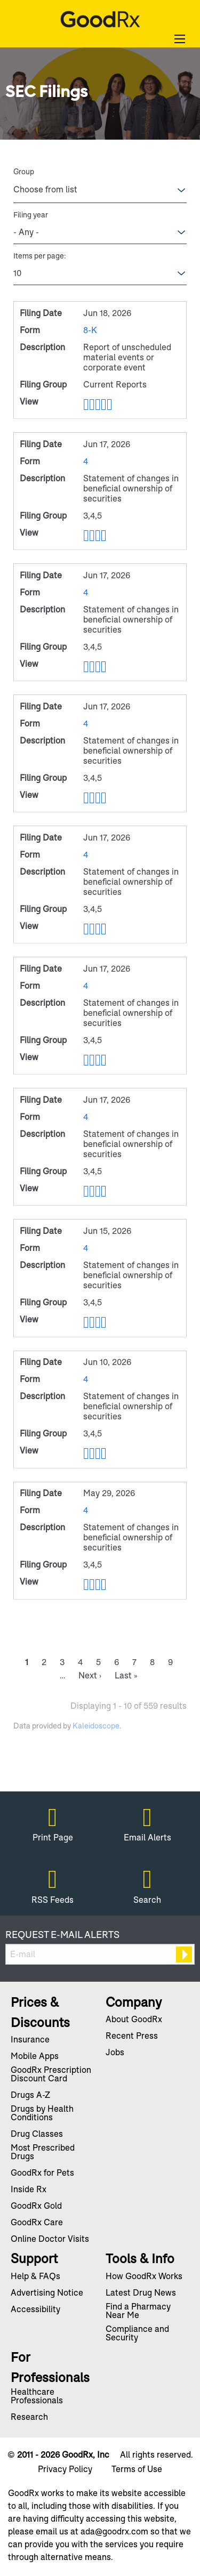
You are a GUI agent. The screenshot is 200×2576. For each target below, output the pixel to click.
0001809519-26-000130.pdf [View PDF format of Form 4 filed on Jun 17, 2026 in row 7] (92, 1060)
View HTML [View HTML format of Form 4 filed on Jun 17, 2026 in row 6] (86, 929)
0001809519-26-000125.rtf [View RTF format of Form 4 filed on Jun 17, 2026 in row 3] (98, 536)
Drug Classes (37, 2134)
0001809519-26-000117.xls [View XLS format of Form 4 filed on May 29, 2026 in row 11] (104, 1585)
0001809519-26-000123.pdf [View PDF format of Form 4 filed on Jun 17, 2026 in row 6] (92, 929)
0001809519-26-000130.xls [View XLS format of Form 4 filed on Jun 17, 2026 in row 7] (104, 1060)
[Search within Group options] (52, 190)
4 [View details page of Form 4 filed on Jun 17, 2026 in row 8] (85, 1117)
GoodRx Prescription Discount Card (51, 2075)
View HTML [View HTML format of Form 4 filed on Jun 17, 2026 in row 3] (86, 536)
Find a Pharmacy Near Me (138, 2312)
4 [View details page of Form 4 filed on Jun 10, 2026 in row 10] (85, 1379)
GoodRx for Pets (42, 2173)
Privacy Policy (65, 2469)
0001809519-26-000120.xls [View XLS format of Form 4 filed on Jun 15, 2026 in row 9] (104, 1322)
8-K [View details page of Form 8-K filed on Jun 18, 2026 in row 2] (90, 330)
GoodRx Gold (36, 2206)
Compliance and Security (137, 2334)
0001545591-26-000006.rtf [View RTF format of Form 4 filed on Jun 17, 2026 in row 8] (98, 1191)
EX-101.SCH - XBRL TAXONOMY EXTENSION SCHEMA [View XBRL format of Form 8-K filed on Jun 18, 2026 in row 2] (110, 405)
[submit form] (184, 1955)
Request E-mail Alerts (62, 1934)
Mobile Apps (35, 2057)
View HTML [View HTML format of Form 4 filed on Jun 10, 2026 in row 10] (86, 1453)
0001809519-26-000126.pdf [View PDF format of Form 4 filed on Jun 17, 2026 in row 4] (92, 667)
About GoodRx (134, 2020)
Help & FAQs (35, 2277)
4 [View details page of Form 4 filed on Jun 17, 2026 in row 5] (85, 723)
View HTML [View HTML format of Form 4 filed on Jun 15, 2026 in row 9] (86, 1322)
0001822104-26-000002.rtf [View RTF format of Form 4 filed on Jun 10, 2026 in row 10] (98, 1453)
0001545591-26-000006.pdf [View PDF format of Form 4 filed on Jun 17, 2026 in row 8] (92, 1191)
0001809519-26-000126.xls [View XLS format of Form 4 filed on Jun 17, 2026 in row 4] (104, 667)
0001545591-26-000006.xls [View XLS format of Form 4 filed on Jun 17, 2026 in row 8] (104, 1191)
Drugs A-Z (30, 2096)
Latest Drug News (141, 2293)
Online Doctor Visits (50, 2239)
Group (23, 171)
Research (29, 2417)
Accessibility (35, 2310)
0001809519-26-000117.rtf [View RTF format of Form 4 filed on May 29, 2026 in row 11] (98, 1585)
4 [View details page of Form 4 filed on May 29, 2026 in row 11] (85, 1510)
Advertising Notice (47, 2293)
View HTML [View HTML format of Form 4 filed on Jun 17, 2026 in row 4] (86, 667)
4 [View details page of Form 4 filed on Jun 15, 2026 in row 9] (85, 1248)
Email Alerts (147, 1837)
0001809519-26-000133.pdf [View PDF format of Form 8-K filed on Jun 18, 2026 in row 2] (92, 405)
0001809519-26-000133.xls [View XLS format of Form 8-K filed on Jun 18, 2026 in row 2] (104, 405)
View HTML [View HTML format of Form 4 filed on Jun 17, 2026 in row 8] (86, 1191)
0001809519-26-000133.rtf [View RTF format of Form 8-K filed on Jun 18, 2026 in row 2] (98, 405)
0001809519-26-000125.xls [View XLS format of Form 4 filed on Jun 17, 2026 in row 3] (104, 536)
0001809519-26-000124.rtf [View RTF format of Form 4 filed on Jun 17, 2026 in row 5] (98, 798)
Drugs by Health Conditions (42, 2114)
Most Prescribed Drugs (43, 2153)
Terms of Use (136, 2469)
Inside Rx (28, 2190)
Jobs (115, 2053)
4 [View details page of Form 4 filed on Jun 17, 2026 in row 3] (85, 461)
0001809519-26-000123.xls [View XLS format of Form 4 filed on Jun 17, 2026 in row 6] (104, 929)
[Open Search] (179, 39)
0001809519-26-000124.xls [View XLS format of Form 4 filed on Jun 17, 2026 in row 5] (104, 798)
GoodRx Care (37, 2223)
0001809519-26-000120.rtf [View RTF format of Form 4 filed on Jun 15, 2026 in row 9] (98, 1322)
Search (147, 1899)
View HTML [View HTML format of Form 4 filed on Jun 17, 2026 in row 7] (86, 1060)
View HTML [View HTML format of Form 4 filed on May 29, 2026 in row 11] (86, 1585)
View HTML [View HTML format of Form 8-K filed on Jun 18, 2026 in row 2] (86, 405)
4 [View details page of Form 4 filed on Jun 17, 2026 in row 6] (85, 854)
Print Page (53, 1837)
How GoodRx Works (144, 2277)
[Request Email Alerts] (100, 1954)
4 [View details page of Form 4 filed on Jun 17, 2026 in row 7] (85, 985)
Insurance (30, 2040)
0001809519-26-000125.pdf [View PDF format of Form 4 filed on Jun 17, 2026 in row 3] (92, 536)
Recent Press (132, 2036)
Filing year (30, 215)
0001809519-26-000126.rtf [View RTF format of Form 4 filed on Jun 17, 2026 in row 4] (98, 667)
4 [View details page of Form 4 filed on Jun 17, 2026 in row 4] (85, 592)
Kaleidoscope (96, 1726)
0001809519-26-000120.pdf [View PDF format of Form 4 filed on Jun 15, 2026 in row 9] (92, 1322)
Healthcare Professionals (37, 2397)
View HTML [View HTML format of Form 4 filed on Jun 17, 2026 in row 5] (86, 798)
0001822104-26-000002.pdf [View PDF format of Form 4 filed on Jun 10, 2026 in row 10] (92, 1453)
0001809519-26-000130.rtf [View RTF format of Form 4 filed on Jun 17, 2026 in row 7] (98, 1060)
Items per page (38, 256)
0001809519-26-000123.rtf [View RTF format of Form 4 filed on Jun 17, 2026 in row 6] (98, 929)
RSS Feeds (52, 1899)
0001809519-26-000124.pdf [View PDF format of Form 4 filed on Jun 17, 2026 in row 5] (92, 798)
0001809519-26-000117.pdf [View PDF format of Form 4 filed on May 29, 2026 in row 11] (92, 1585)
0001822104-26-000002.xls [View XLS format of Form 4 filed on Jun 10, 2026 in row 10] (104, 1453)
